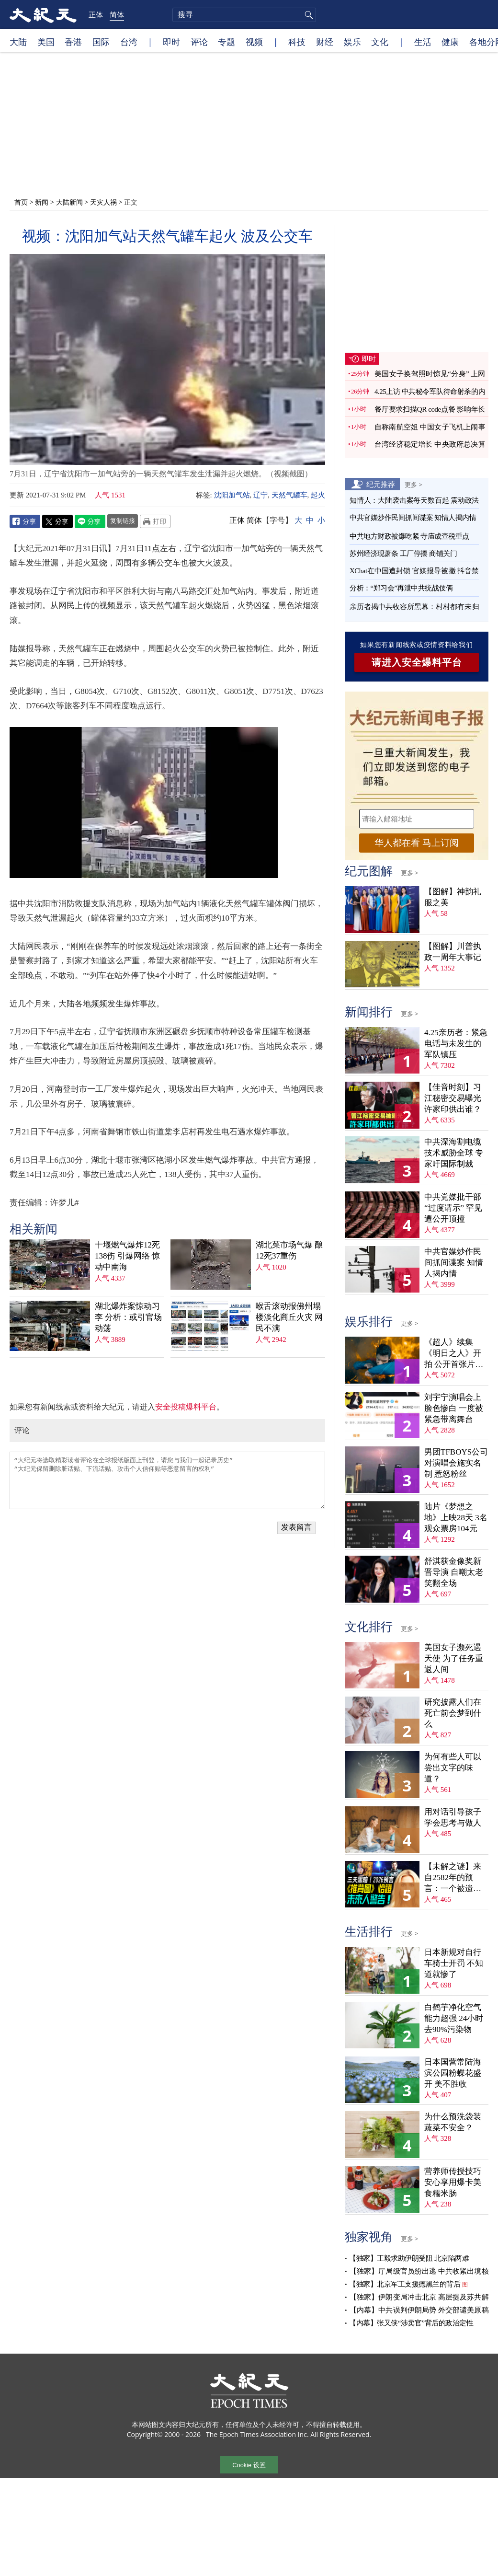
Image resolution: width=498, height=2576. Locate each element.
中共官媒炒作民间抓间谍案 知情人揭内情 (413, 517)
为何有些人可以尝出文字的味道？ (452, 1767)
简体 (117, 14)
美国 (46, 41)
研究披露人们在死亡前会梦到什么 (452, 1713)
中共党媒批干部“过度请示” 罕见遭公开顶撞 (453, 1208)
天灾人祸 (103, 202)
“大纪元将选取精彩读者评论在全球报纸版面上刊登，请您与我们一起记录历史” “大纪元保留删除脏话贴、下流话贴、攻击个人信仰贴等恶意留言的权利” (167, 1480)
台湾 (128, 41)
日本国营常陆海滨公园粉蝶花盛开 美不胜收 (452, 2073)
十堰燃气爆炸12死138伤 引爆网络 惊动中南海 (127, 1255)
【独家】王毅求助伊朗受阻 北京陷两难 (409, 2258)
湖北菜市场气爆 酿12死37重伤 (289, 1250)
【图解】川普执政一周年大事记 (452, 952)
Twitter (57, 521)
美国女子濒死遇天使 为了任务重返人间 (453, 1658)
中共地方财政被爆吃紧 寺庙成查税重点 (409, 536)
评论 (199, 41)
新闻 (41, 202)
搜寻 (307, 15)
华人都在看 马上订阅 (416, 843)
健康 (450, 41)
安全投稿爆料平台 (185, 1407)
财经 (324, 41)
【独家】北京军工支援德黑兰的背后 (404, 2284)
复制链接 (122, 520)
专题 (226, 41)
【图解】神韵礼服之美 (452, 897)
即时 (171, 41)
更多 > (413, 484)
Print (155, 521)
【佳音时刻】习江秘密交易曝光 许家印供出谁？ (452, 1098)
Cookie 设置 (248, 2465)
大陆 (18, 41)
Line (90, 521)
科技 (297, 41)
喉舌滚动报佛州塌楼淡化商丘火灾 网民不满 (289, 1317)
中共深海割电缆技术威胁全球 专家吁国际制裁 (453, 1152)
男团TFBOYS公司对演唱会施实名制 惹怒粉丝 (456, 1463)
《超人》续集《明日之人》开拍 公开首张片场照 (453, 1354)
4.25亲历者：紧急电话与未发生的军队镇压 (455, 1043)
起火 (318, 495)
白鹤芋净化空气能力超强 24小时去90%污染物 (453, 2018)
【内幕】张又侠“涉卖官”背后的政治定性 (411, 2323)
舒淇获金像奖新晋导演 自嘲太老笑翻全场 (453, 1572)
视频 (254, 41)
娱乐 (352, 41)
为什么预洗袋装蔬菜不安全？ (452, 2122)
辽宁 (260, 495)
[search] (244, 15)
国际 (101, 41)
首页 (21, 202)
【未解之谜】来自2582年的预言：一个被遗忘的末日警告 (452, 1878)
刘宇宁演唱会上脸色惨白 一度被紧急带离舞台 (453, 1408)
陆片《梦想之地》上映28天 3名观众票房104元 (455, 1517)
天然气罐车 (289, 495)
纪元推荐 (380, 484)
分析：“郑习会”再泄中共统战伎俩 (401, 588)
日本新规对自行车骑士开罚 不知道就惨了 (453, 1963)
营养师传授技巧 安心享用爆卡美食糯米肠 (452, 2182)
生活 (422, 41)
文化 (379, 41)
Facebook (25, 521)
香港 (73, 41)
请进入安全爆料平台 (417, 662)
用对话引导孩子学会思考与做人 (452, 1817)
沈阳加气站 (232, 495)
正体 (96, 14)
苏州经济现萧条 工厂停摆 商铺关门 (403, 553)
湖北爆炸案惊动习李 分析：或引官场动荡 (128, 1317)
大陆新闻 (69, 202)
